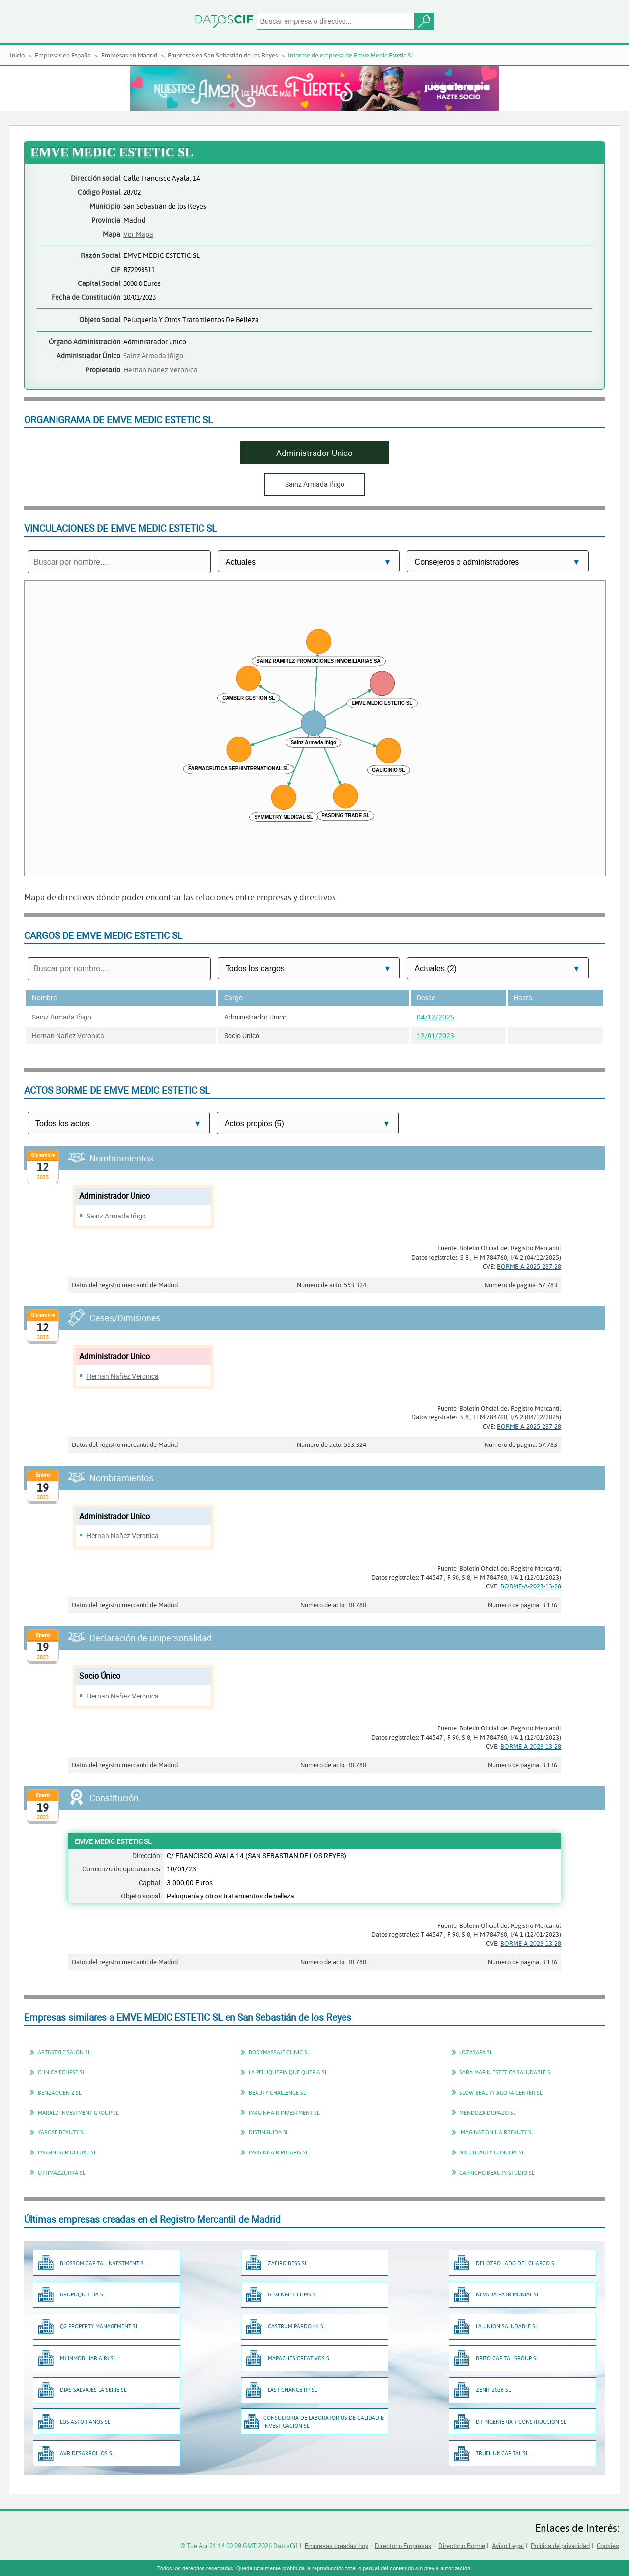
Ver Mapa (138, 234)
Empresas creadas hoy (336, 2545)
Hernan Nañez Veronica (160, 369)
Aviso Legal (508, 2545)
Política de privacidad (560, 2545)
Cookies (608, 2545)
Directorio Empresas (403, 2545)
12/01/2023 (435, 1035)
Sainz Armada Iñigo (153, 355)
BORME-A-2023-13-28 (530, 1586)
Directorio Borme (461, 2545)
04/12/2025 (435, 1016)
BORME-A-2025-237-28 (529, 1266)
